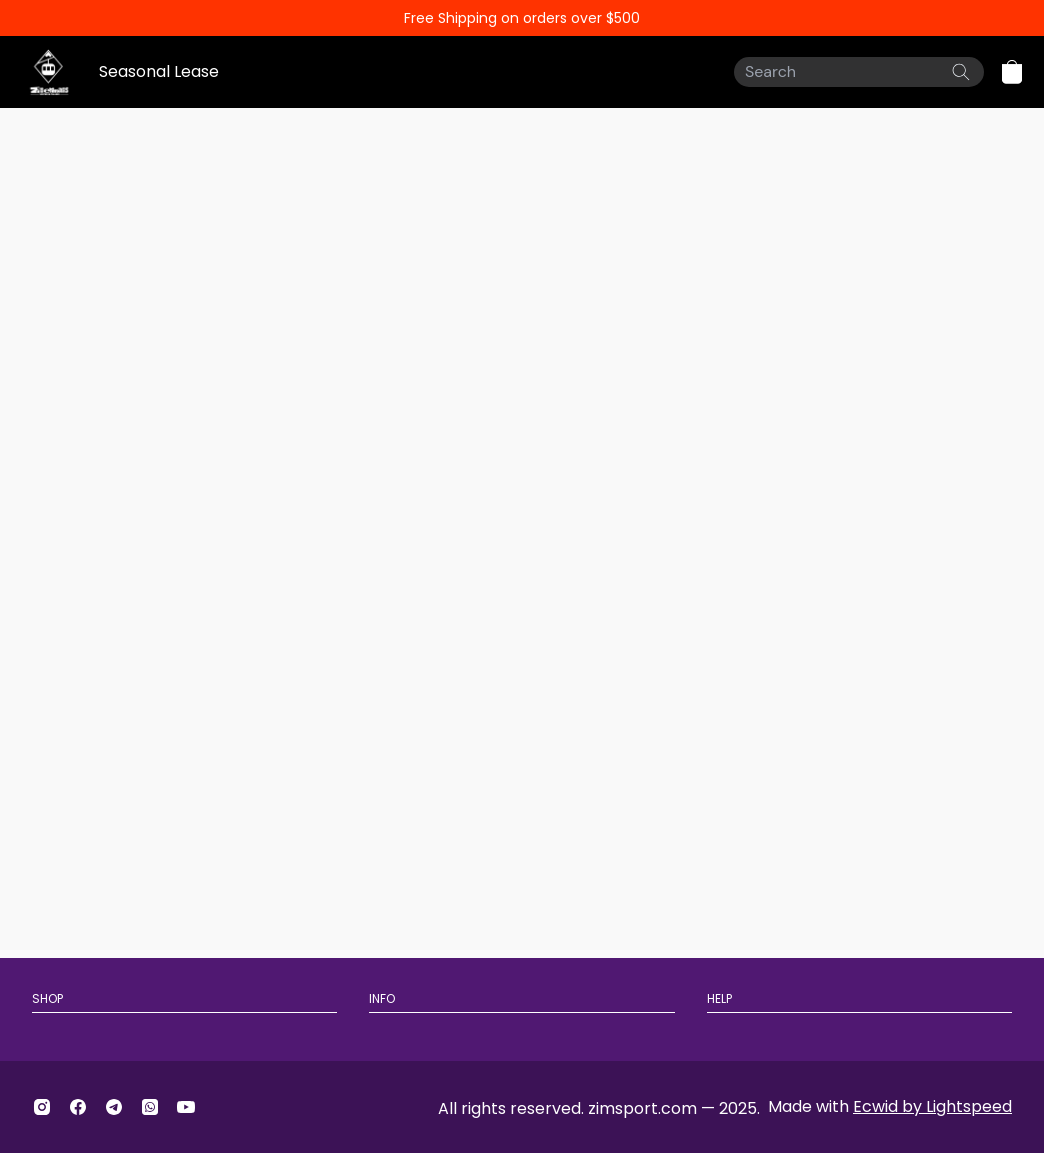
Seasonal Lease (159, 71)
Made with (890, 1106)
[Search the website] (961, 72)
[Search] (859, 72)
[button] (1012, 72)
